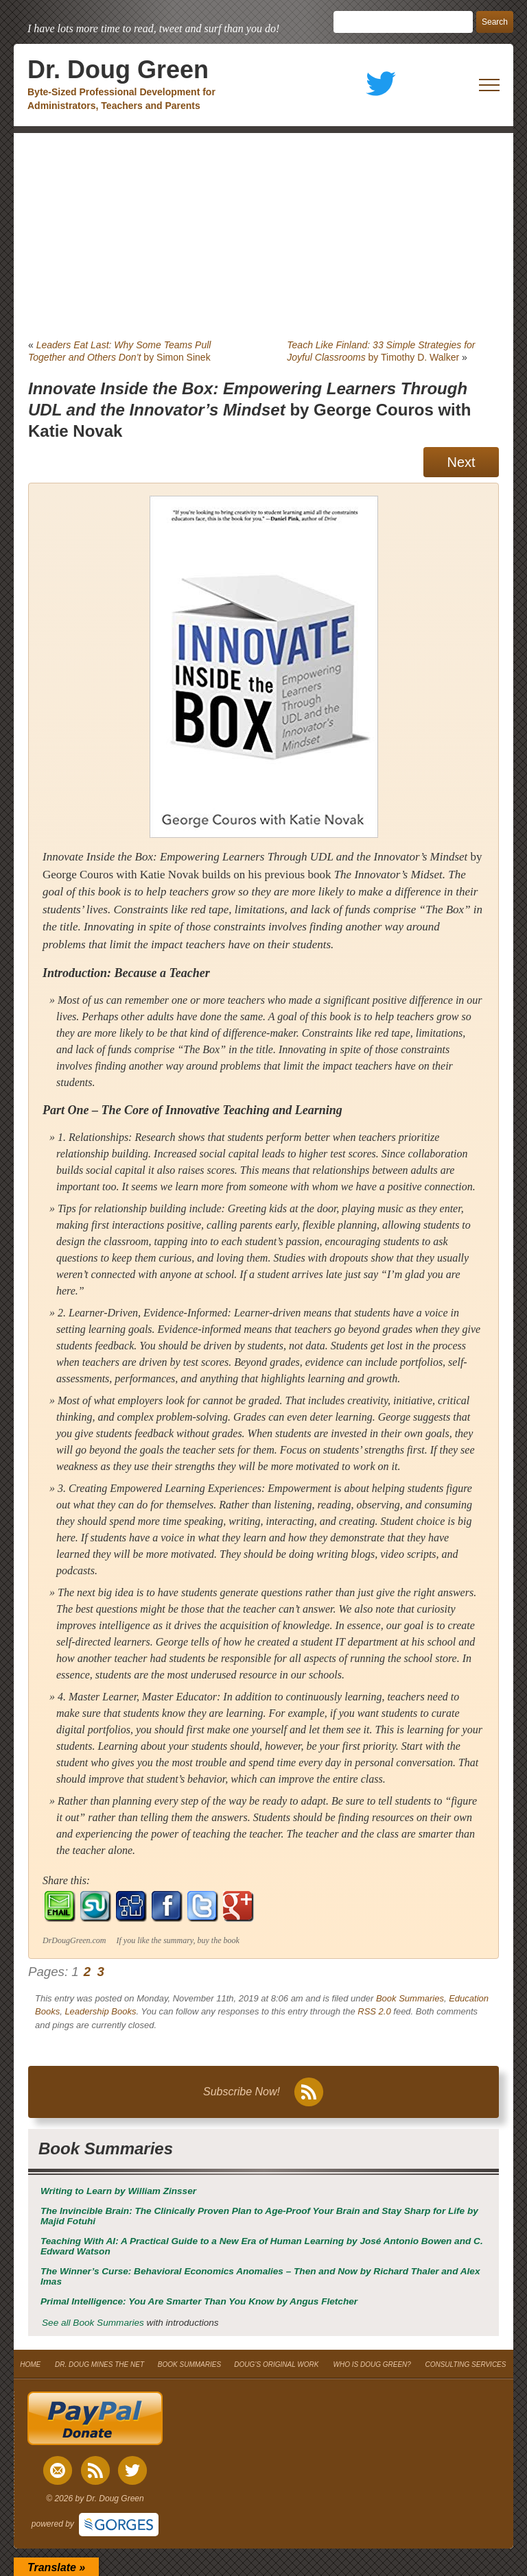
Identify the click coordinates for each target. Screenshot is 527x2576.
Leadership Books (100, 2011)
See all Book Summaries (93, 2323)
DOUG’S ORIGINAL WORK (276, 2364)
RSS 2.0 (374, 2011)
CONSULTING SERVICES (465, 2364)
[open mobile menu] (489, 85)
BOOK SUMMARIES (189, 2364)
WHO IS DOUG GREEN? (371, 2364)
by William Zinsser (118, 2191)
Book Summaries (410, 1998)
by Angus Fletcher (199, 2301)
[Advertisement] (263, 236)
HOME (30, 2364)
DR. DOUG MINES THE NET (99, 2364)
